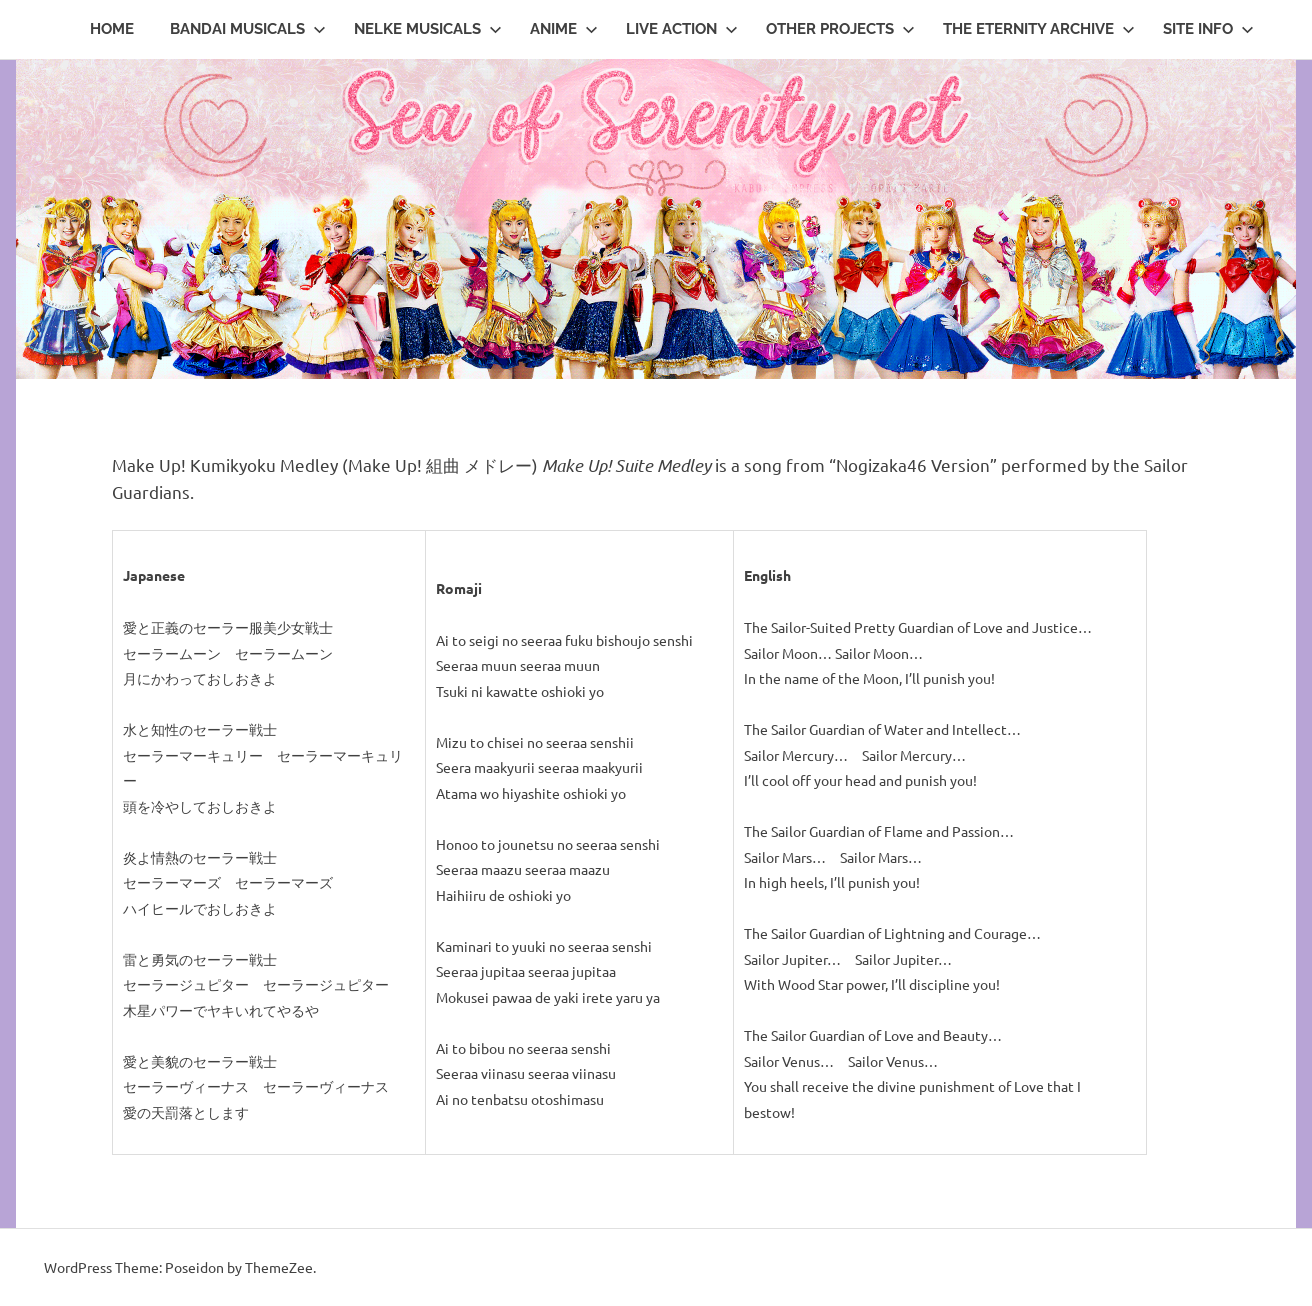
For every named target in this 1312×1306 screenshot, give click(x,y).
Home (112, 29)
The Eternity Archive (1039, 29)
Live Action (682, 29)
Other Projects (840, 29)
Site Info (1208, 29)
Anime (564, 29)
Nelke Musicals (428, 29)
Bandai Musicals (248, 29)
